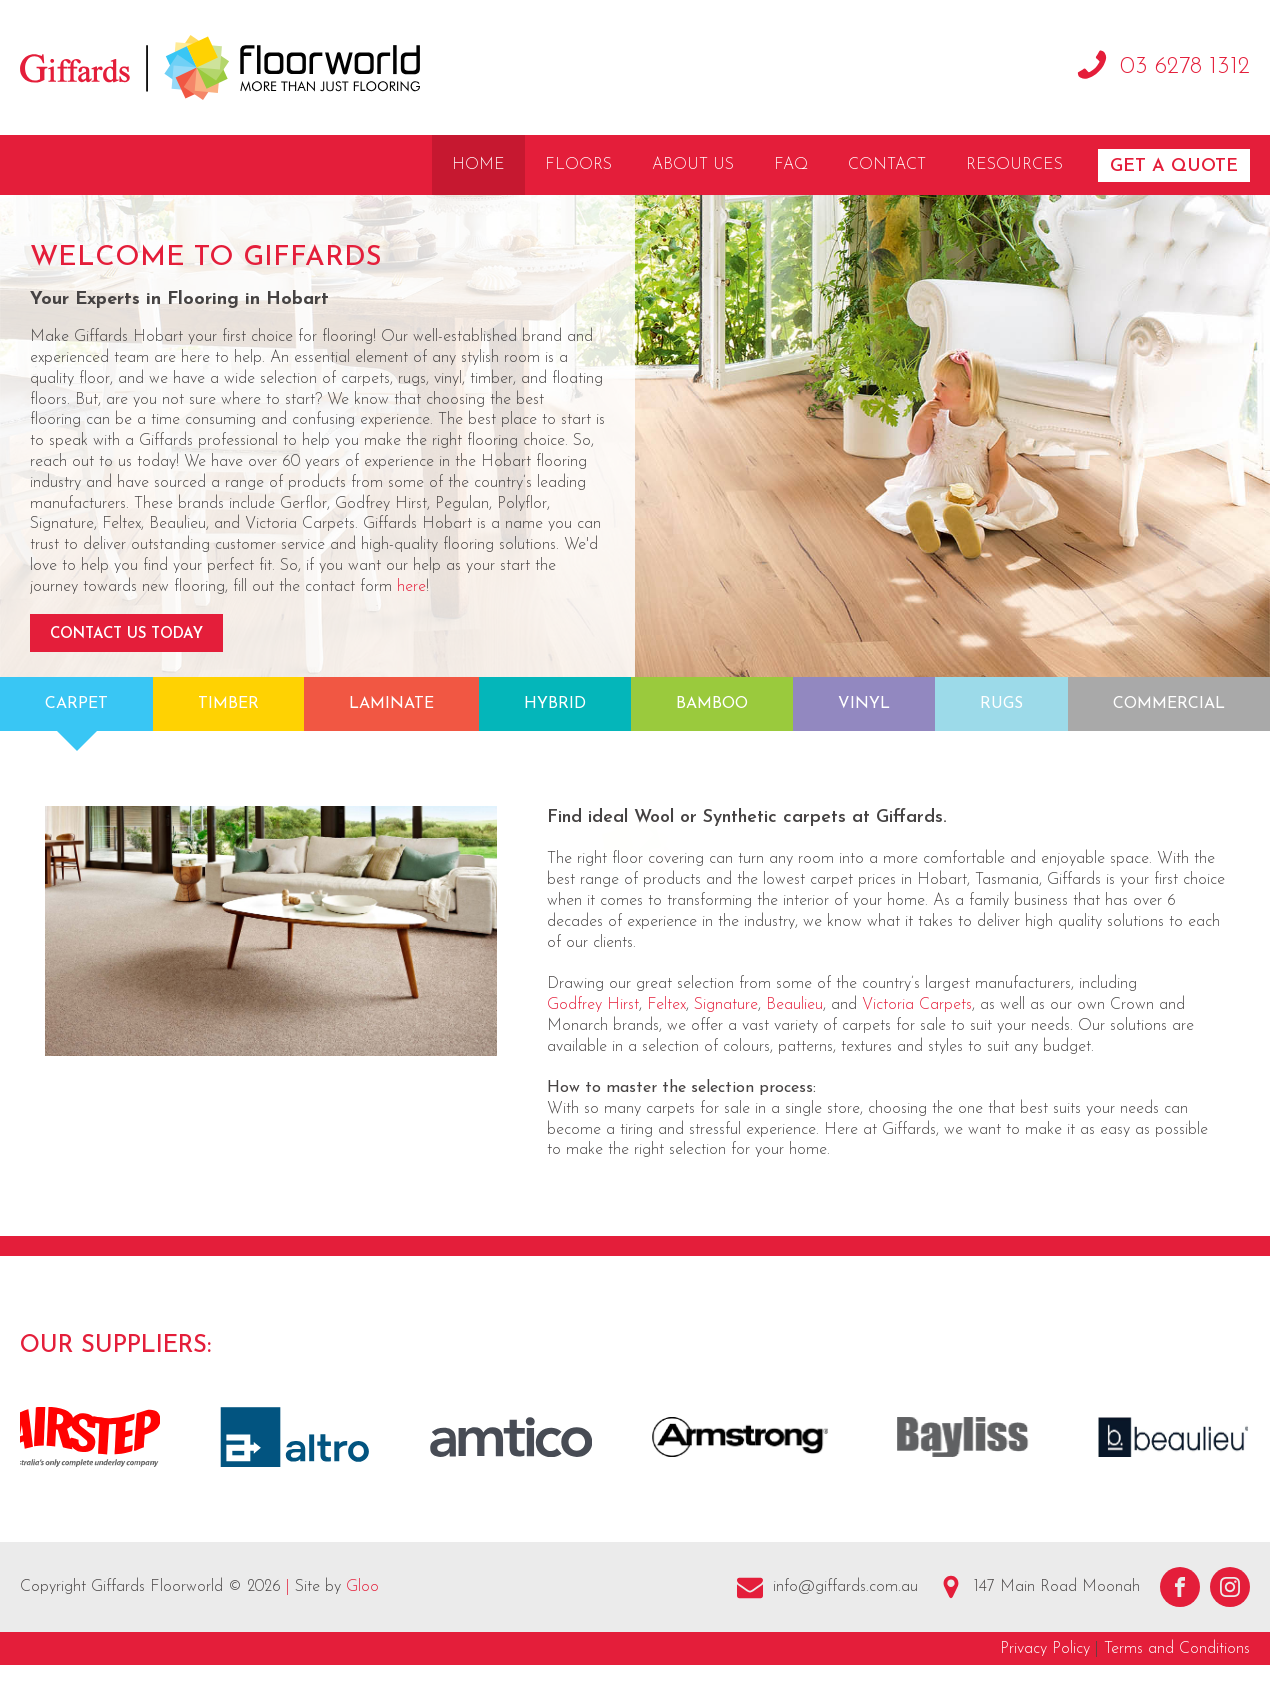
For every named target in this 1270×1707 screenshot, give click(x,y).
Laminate (391, 704)
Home (478, 165)
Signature (726, 1005)
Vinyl (864, 704)
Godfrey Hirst (593, 1005)
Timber (228, 704)
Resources (1014, 165)
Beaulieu (794, 1005)
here (411, 587)
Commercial (1169, 704)
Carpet (76, 704)
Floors (578, 165)
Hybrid (555, 704)
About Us (693, 165)
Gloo (362, 1587)
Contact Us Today (126, 634)
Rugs (1001, 704)
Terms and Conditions (1177, 1649)
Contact (887, 165)
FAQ (791, 165)
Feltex (666, 1005)
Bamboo (712, 704)
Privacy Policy (1045, 1649)
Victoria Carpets (917, 1005)
